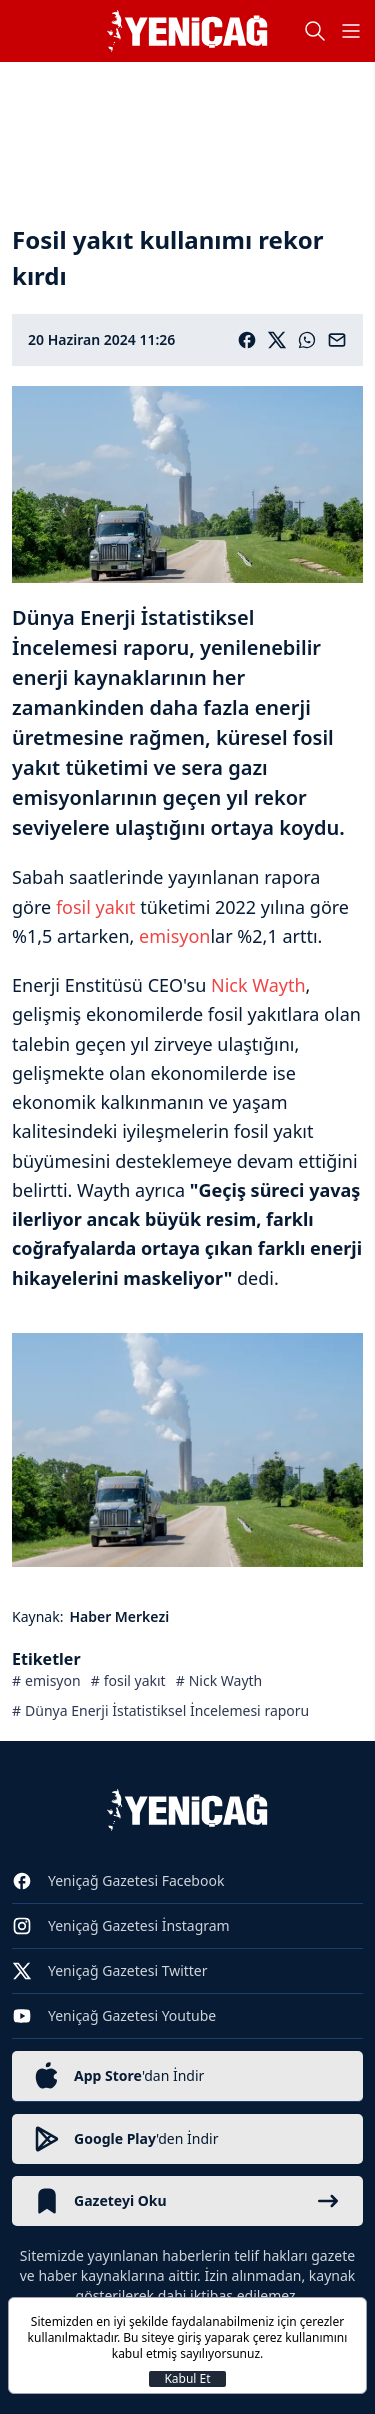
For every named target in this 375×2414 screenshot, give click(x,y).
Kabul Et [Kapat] (187, 2379)
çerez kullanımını (300, 2337)
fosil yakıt (96, 907)
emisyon (174, 936)
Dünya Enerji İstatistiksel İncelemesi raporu (167, 1710)
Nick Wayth (258, 985)
